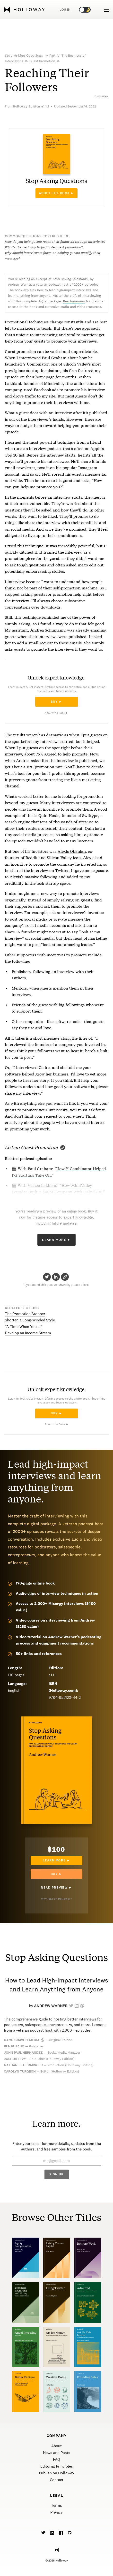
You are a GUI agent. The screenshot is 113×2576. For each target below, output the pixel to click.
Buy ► (56, 702)
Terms (56, 2505)
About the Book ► (56, 713)
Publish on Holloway (56, 2473)
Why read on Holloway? (56, 1899)
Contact (56, 2479)
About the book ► (56, 193)
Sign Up (56, 2174)
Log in (65, 9)
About (56, 2445)
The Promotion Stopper (25, 1313)
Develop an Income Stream (28, 1332)
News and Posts (56, 2452)
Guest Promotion (42, 61)
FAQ (56, 2459)
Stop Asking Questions (24, 55)
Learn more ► (56, 1860)
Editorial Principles (56, 2466)
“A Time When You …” (23, 1326)
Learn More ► (56, 1239)
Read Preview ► (56, 1887)
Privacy (56, 2512)
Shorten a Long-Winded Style (30, 1320)
